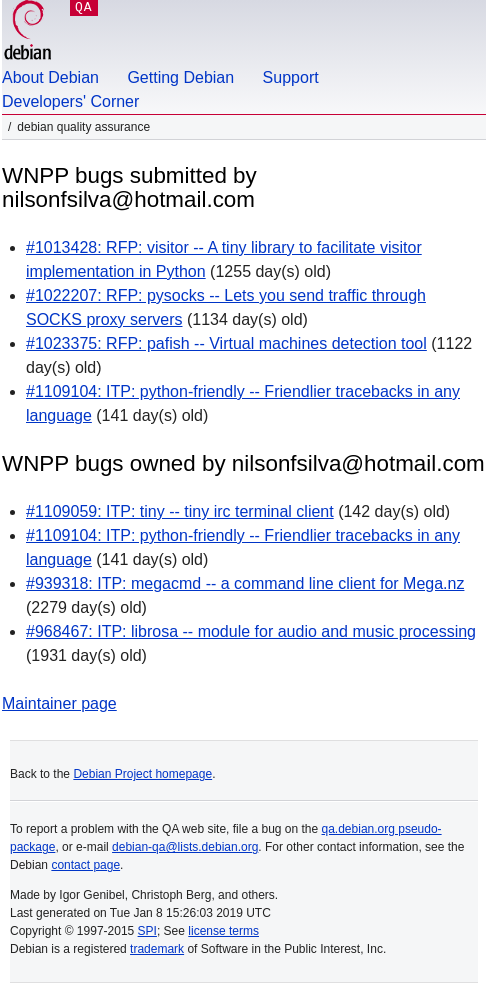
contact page (85, 865)
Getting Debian (180, 77)
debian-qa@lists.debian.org (185, 847)
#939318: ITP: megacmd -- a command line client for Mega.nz (245, 583)
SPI (147, 931)
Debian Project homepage (142, 774)
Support (291, 77)
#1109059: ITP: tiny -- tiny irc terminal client (180, 511)
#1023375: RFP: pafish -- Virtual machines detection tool (226, 343)
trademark (157, 949)
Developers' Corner (70, 101)
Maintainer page (59, 703)
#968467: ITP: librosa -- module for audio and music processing (251, 631)
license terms (223, 931)
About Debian (50, 77)
